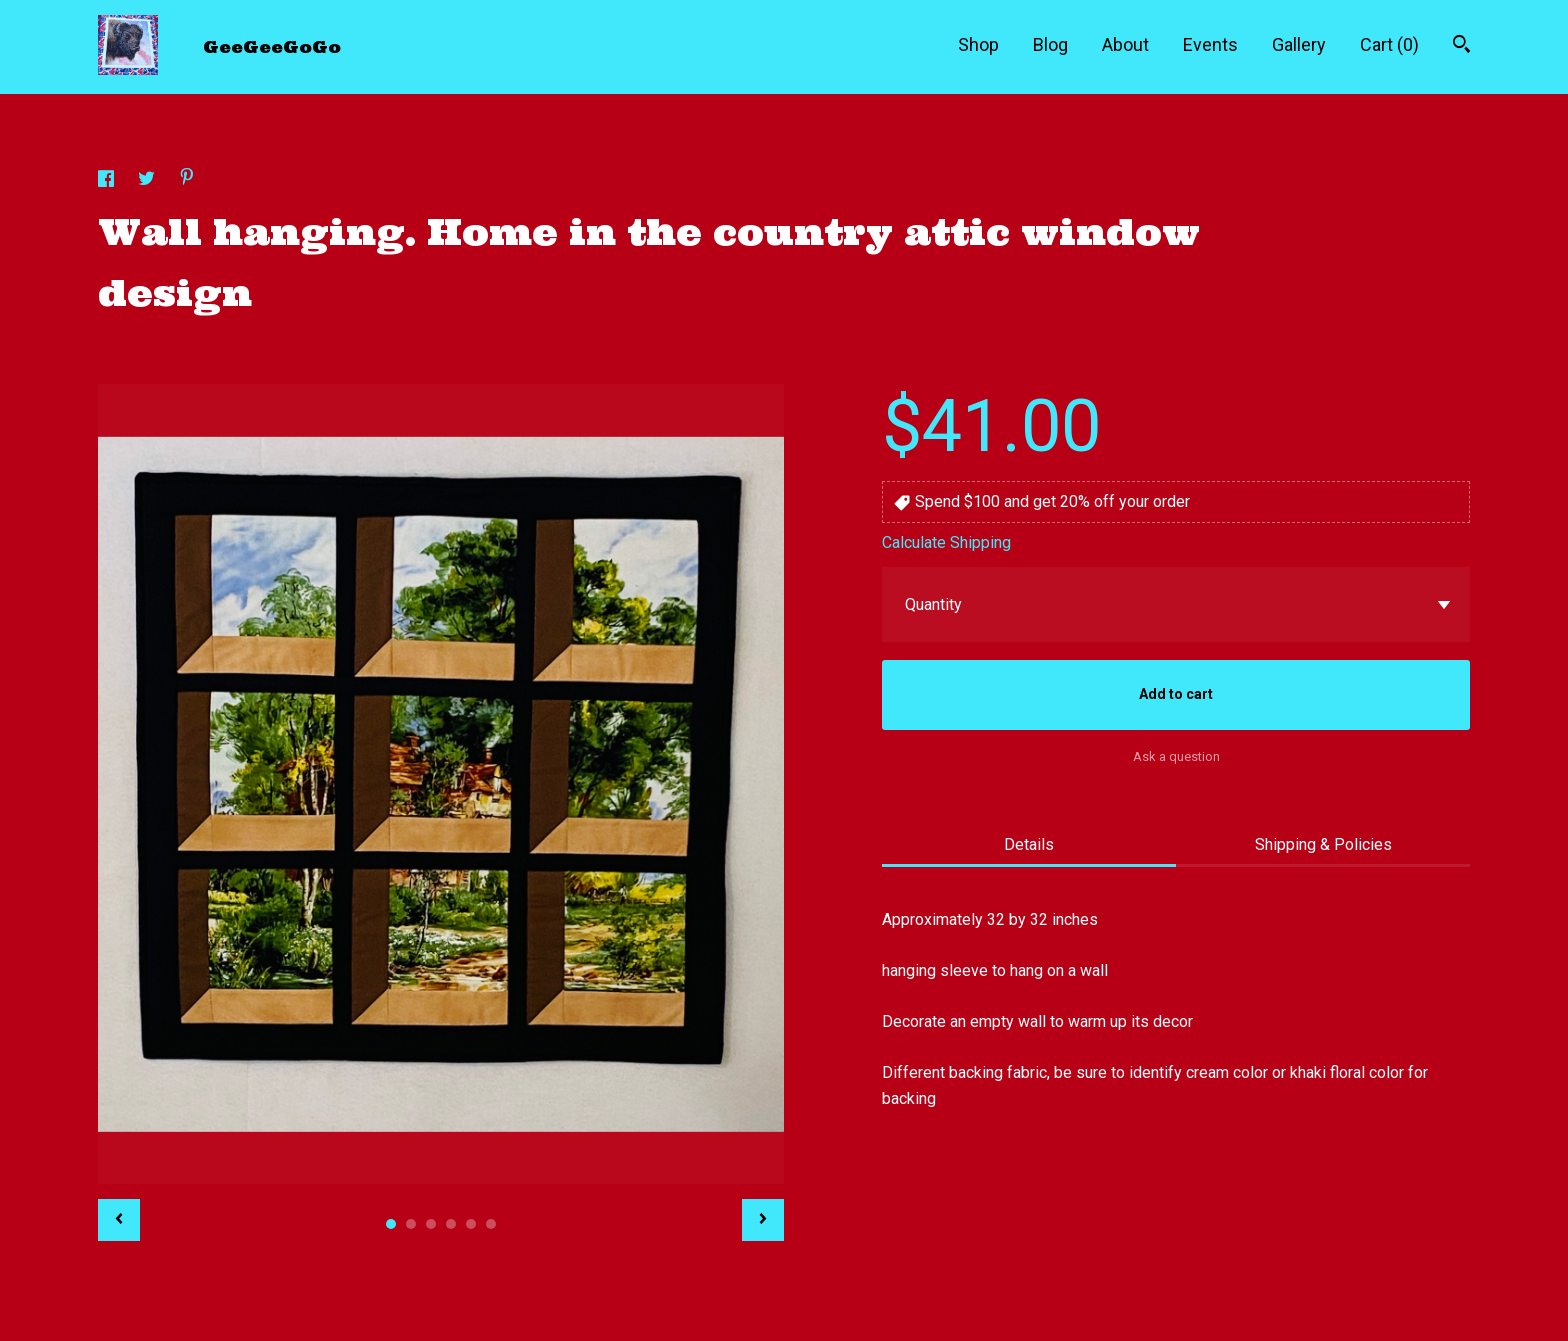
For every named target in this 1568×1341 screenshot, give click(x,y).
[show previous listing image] (119, 1220)
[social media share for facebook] (108, 181)
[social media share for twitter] (148, 181)
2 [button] (411, 1224)
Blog (1050, 44)
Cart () (1389, 44)
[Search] (1461, 46)
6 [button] (491, 1224)
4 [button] (451, 1224)
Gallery (1299, 44)
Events (1210, 44)
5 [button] (471, 1224)
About (1125, 44)
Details (1029, 844)
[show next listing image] (763, 1220)
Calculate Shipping (946, 542)
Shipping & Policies (1323, 844)
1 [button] (391, 1224)
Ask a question (1176, 756)
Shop (978, 44)
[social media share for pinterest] (187, 179)
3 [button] (431, 1224)
